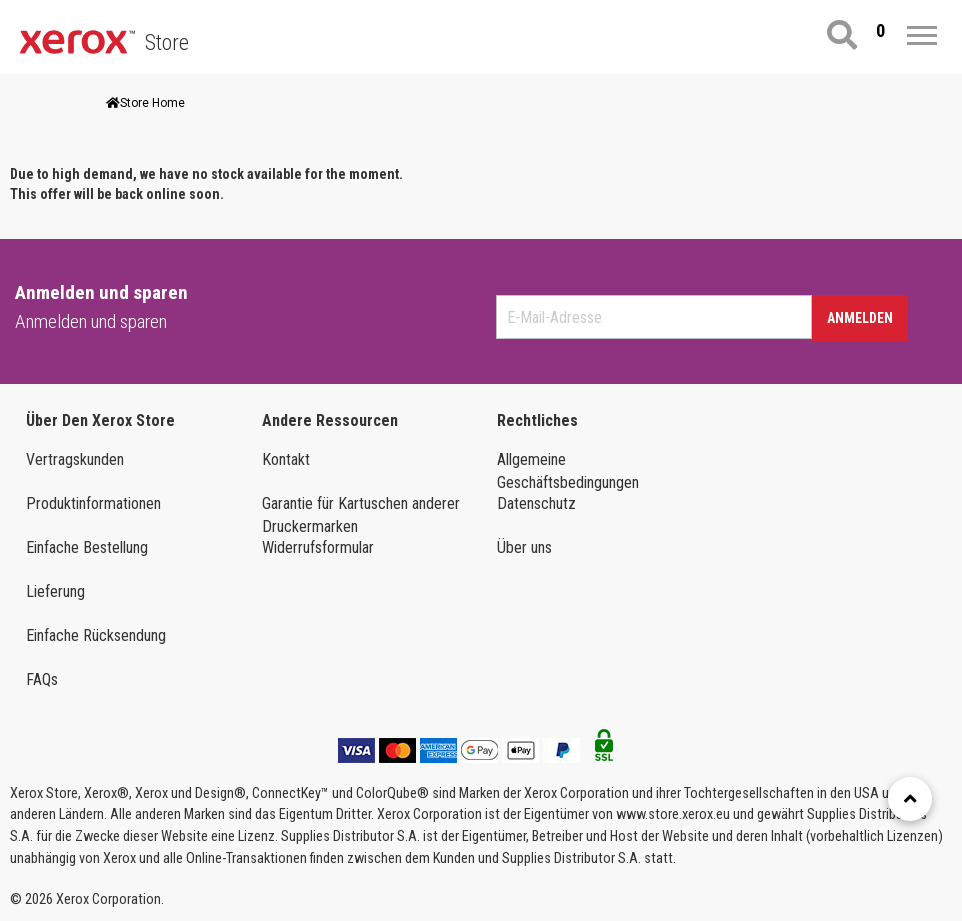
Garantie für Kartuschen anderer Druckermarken (361, 515)
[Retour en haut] (910, 799)
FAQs (42, 679)
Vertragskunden (75, 459)
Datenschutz (536, 503)
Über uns (524, 547)
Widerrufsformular (318, 547)
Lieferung (55, 591)
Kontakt (286, 459)
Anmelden (860, 318)
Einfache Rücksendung (96, 635)
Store (167, 42)
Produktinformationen (93, 503)
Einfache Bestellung (87, 547)
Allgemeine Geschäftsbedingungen (568, 471)
